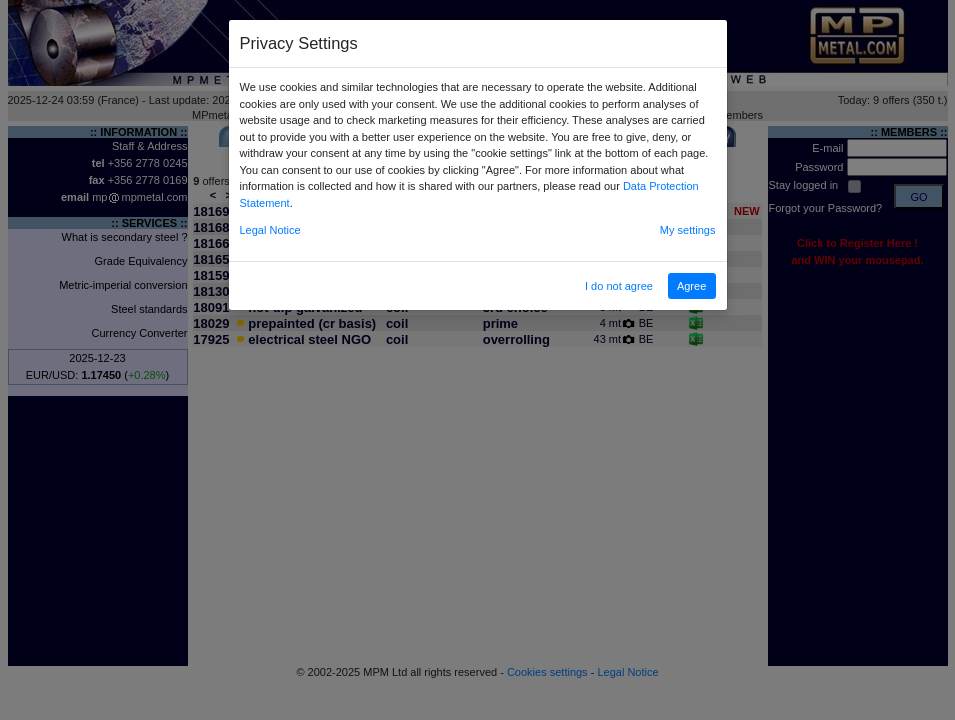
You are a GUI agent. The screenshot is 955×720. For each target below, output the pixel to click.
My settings (688, 230)
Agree (691, 286)
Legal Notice (270, 230)
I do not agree (619, 286)
